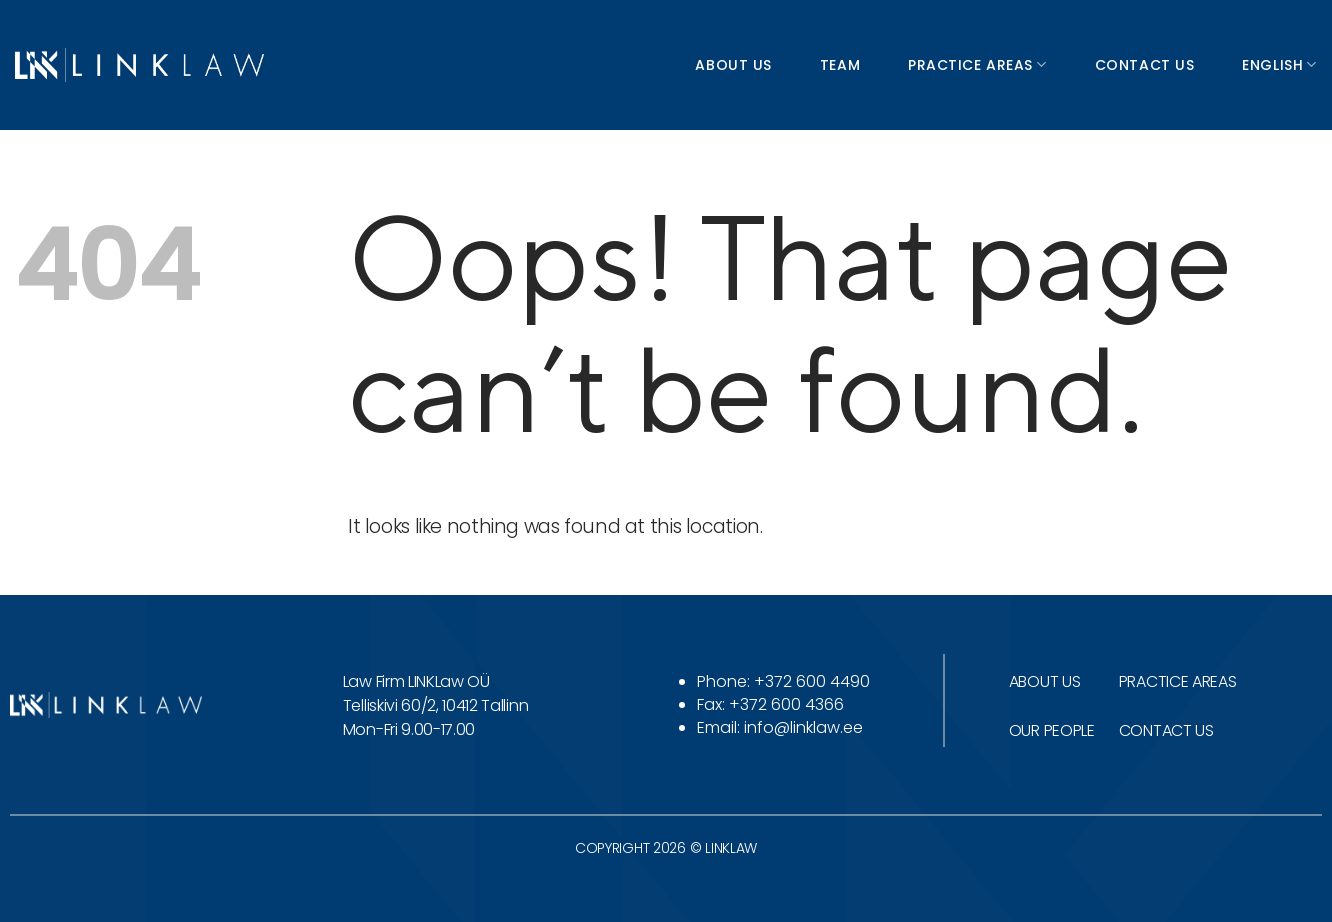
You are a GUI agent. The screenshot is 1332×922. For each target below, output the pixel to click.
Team (840, 65)
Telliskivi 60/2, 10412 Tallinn (435, 705)
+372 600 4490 (812, 681)
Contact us (1145, 65)
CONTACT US (1166, 730)
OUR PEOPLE (1052, 730)
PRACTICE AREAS (1178, 681)
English (1279, 65)
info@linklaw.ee (803, 727)
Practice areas (977, 65)
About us (733, 65)
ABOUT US (1044, 681)
